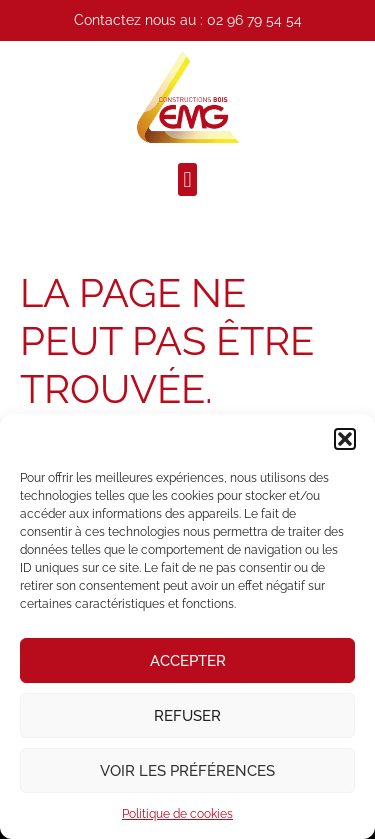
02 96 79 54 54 (254, 20)
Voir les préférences (187, 771)
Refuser (187, 716)
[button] (345, 439)
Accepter (188, 661)
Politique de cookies (177, 814)
